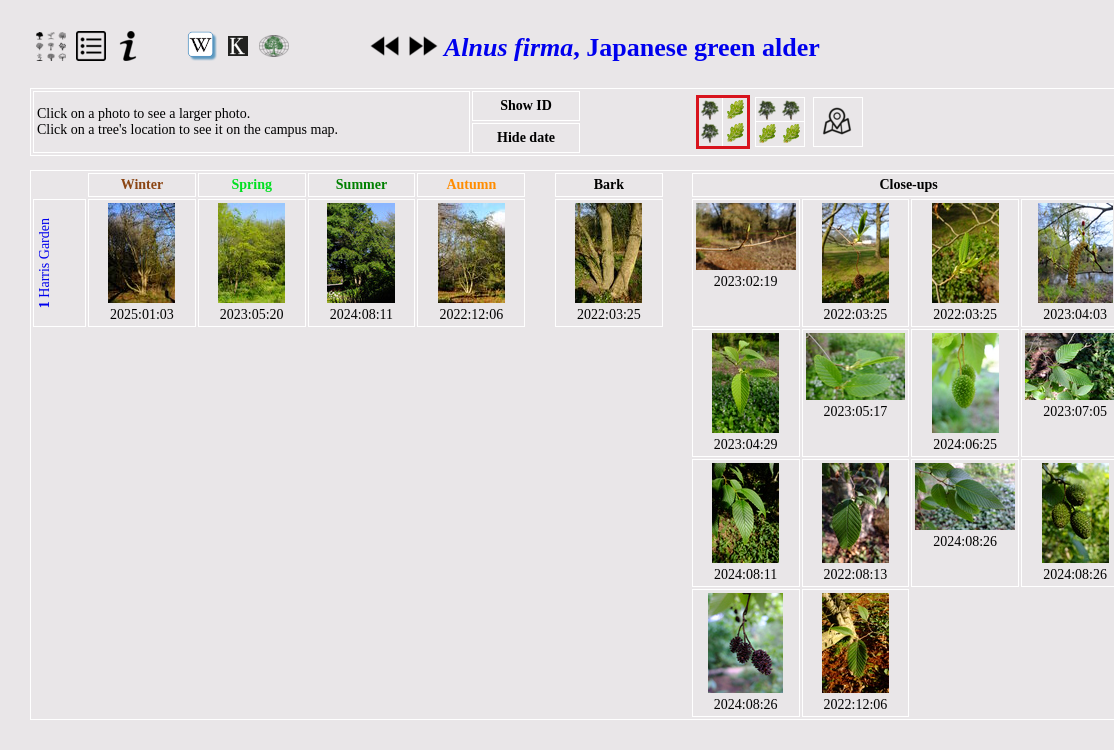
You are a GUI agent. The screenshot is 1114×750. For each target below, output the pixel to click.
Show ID (526, 105)
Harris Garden (44, 263)
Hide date (526, 137)
